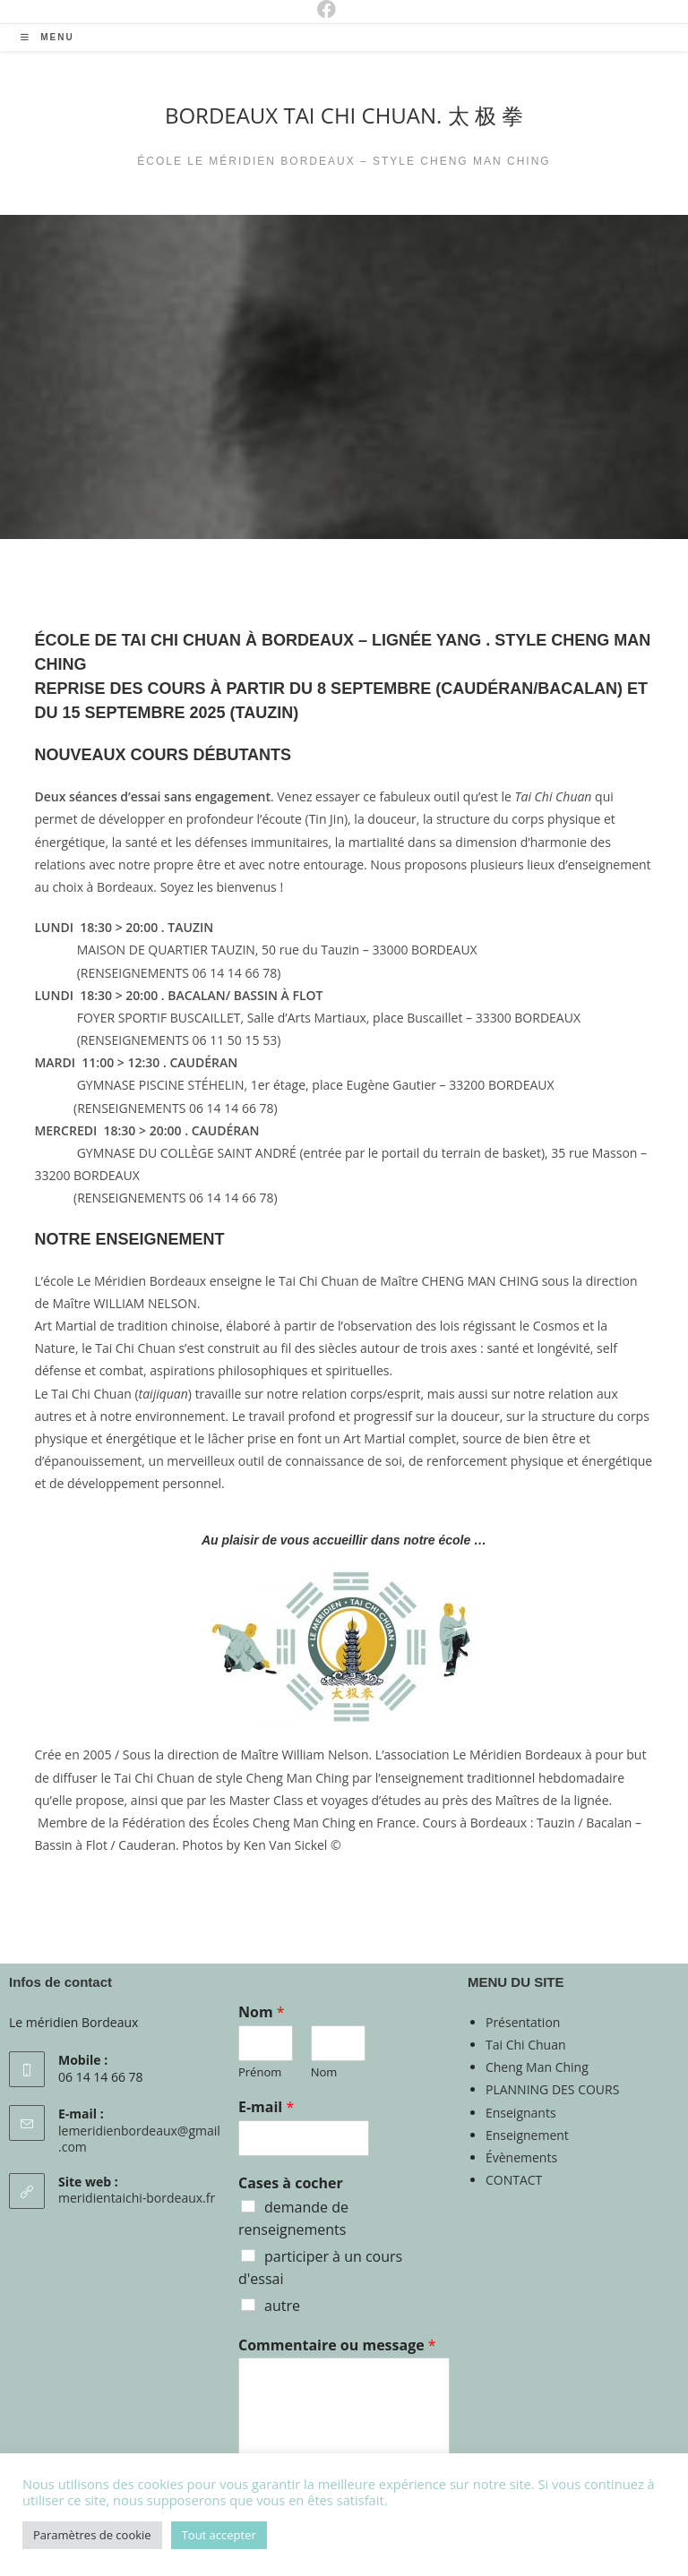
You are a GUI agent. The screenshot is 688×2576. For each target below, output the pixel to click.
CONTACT (514, 2179)
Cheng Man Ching (537, 2066)
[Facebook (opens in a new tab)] (313, 9)
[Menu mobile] (47, 37)
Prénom (259, 2072)
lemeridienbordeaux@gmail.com (139, 2138)
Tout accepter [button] (219, 2535)
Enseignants (521, 2112)
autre (282, 2305)
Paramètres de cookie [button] (92, 2535)
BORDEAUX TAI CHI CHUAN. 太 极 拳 (344, 115)
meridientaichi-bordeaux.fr (136, 2197)
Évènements (521, 2157)
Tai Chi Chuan (526, 2044)
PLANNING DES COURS (552, 2089)
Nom (261, 2012)
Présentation (523, 2022)
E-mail (266, 2107)
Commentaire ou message (337, 2345)
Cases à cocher (290, 2183)
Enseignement (527, 2135)
